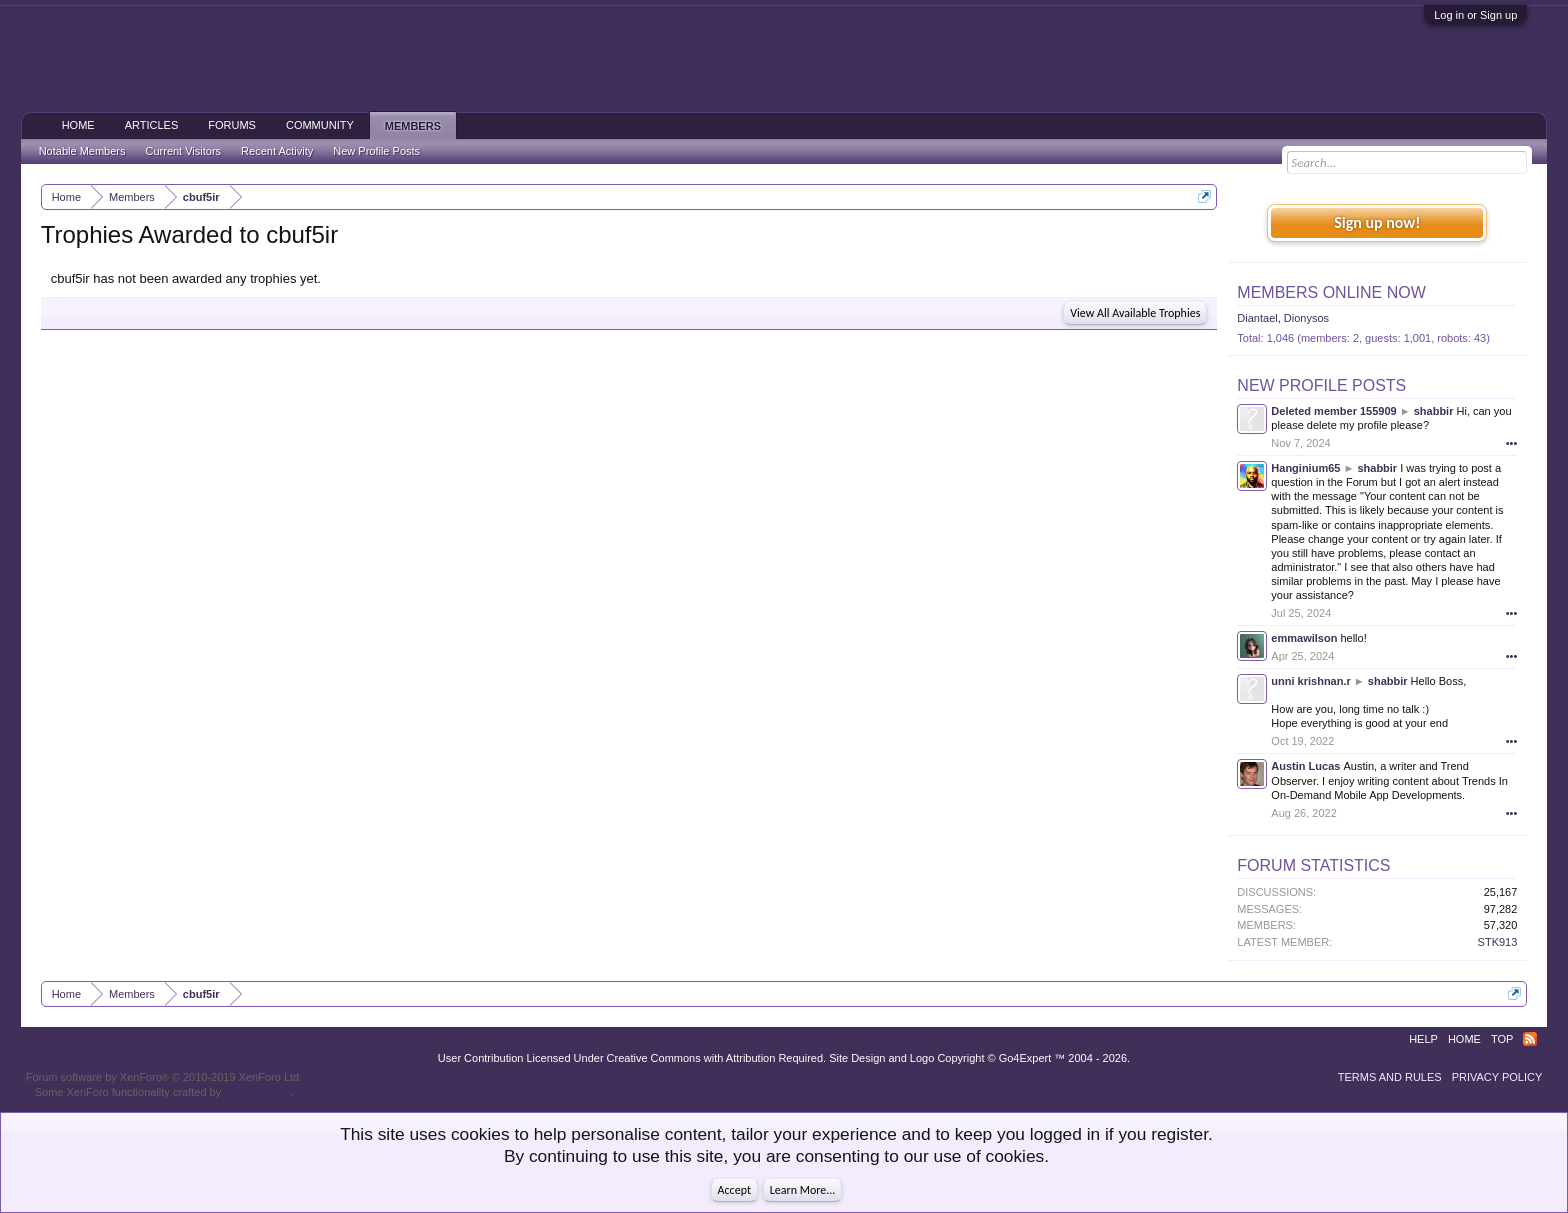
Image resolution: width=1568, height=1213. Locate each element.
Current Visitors (184, 151)
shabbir (1434, 411)
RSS (1530, 1039)
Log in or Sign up (1475, 15)
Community (320, 125)
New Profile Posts (1321, 385)
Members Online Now (1331, 292)
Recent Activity (277, 151)
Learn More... (803, 1190)
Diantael (1257, 318)
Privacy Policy (1497, 1077)
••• (1512, 443)
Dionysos (1306, 318)
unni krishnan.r (1310, 681)
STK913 (1498, 942)
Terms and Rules (1390, 1077)
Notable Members (82, 151)
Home (78, 125)
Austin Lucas (1305, 766)
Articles (152, 125)
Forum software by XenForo (164, 1077)
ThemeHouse (257, 1092)
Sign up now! (1377, 222)
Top (1502, 1039)
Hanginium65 (1305, 468)
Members (413, 126)
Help (1423, 1039)
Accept (734, 1190)
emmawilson (1304, 638)
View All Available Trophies (1135, 313)
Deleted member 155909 (1333, 411)
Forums (232, 125)
